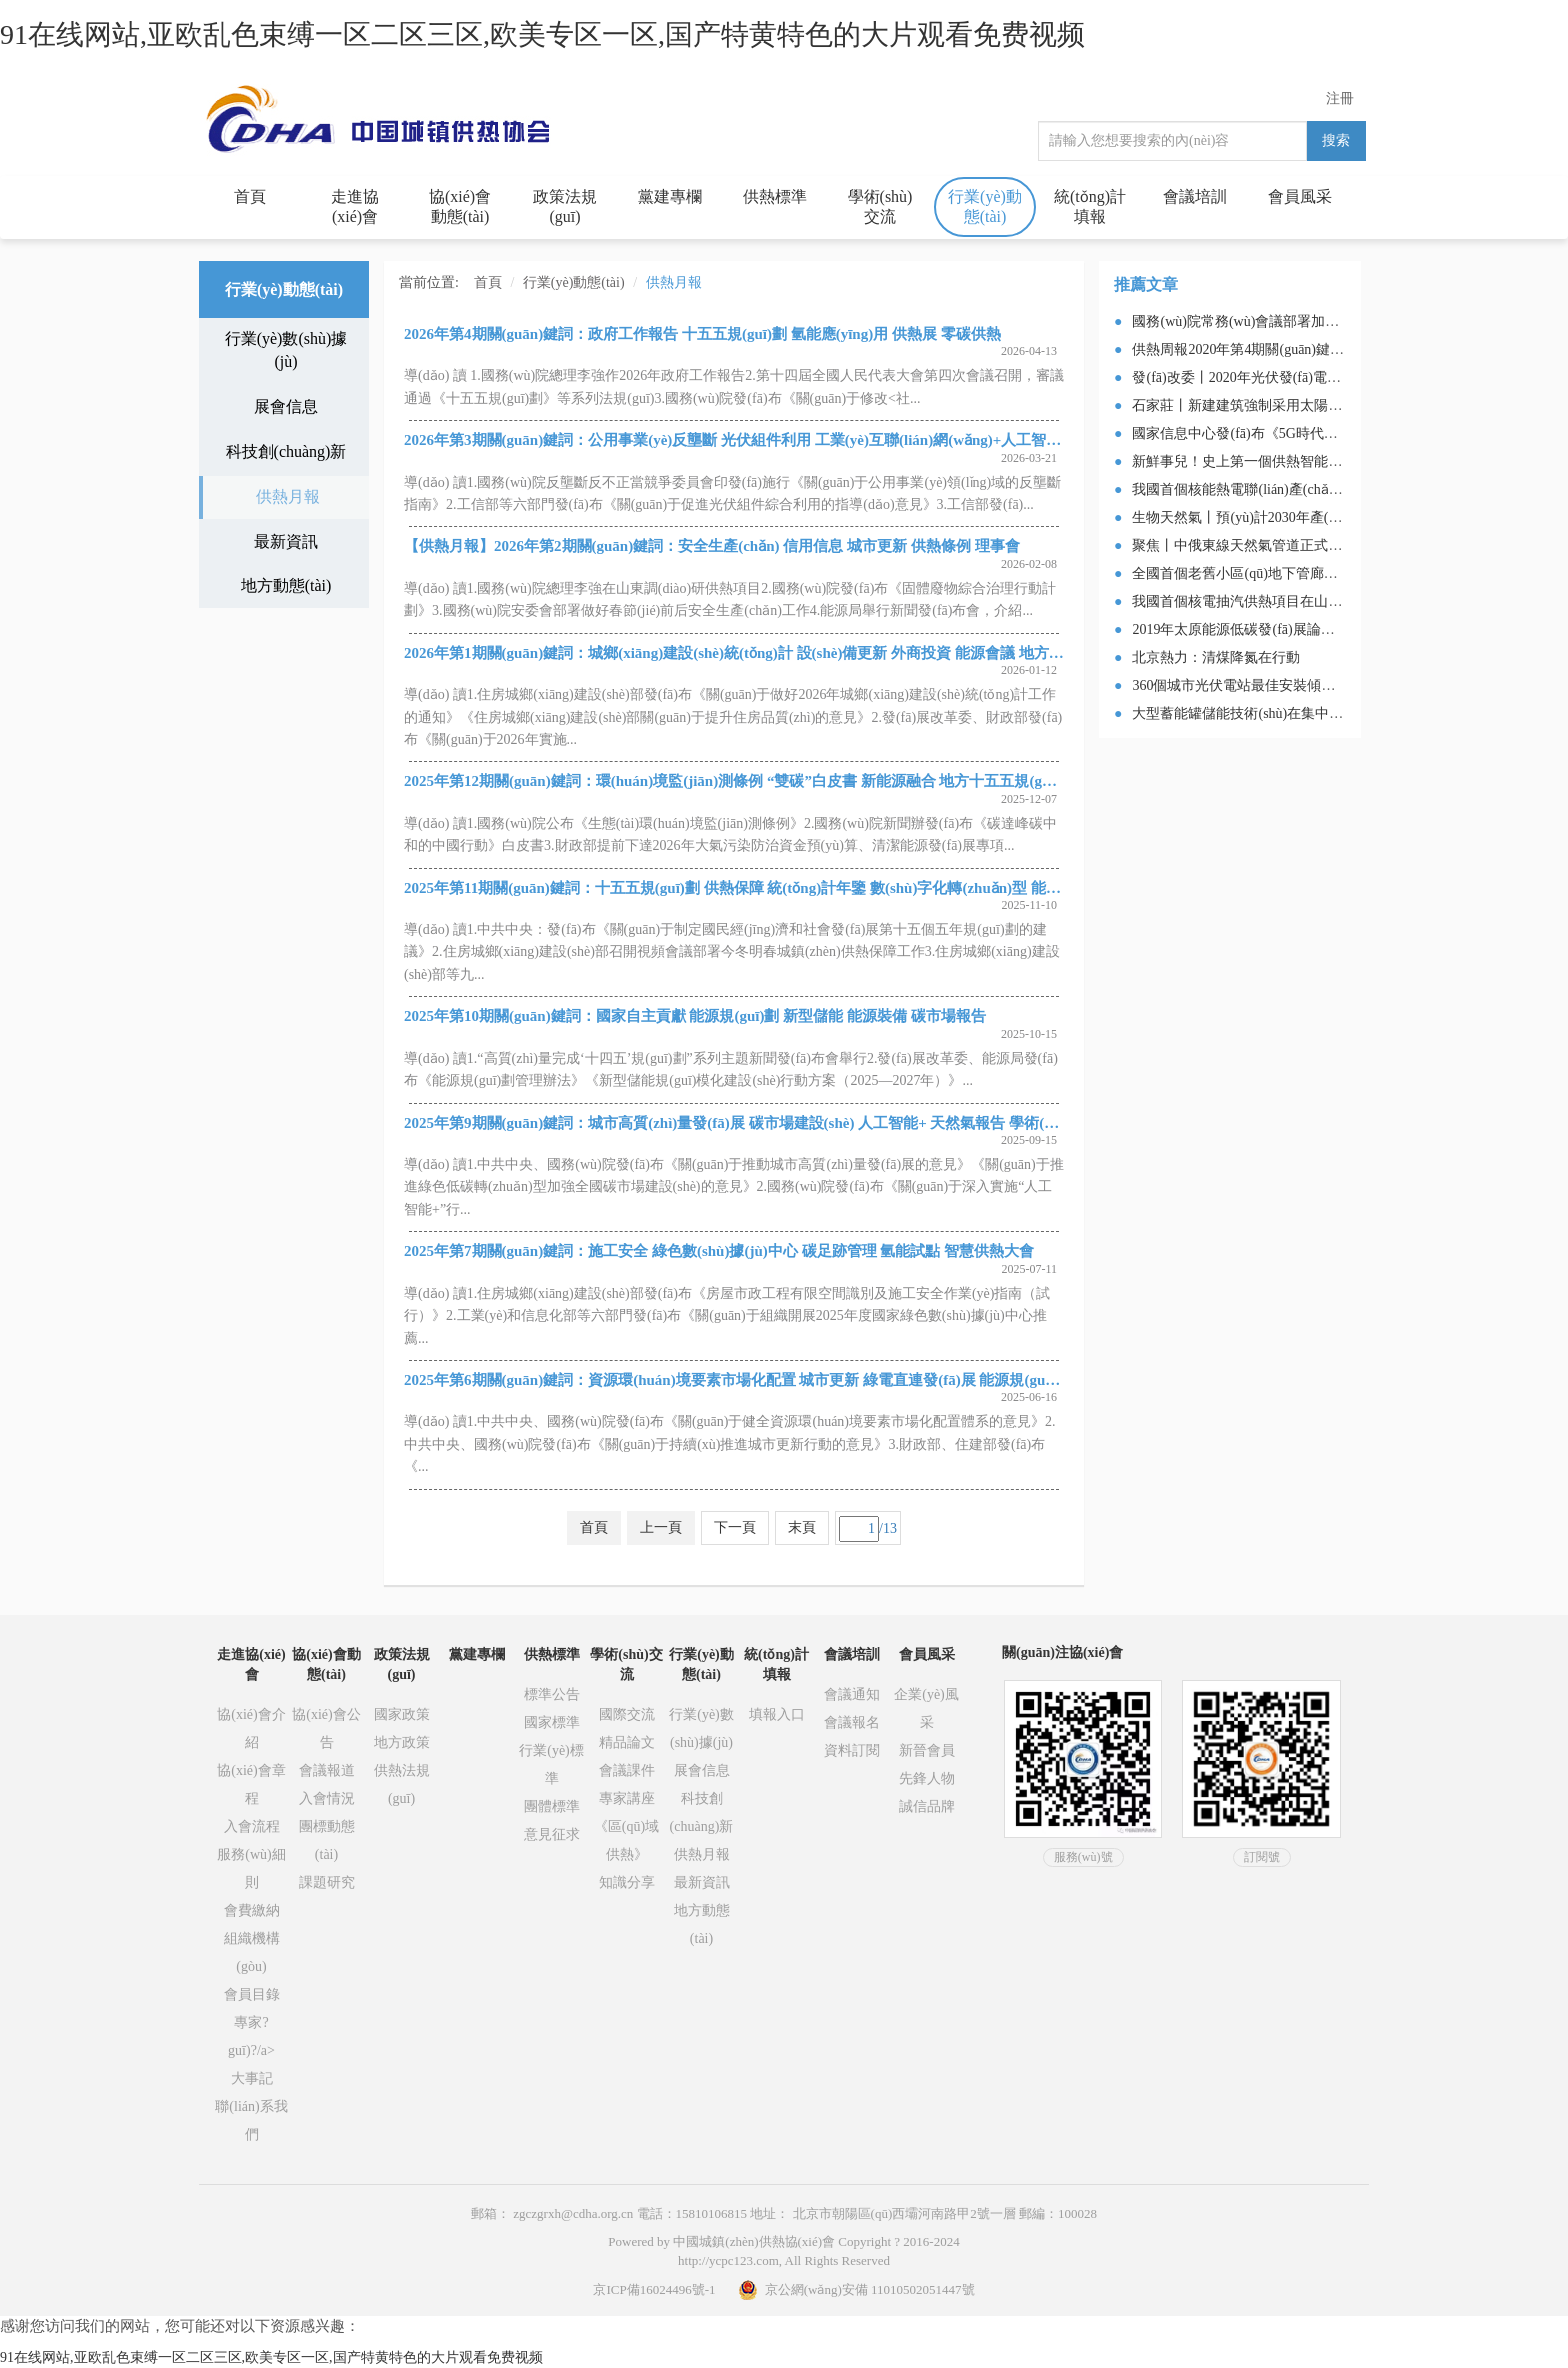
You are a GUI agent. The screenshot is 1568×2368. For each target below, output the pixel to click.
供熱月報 (288, 496)
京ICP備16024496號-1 (654, 2289)
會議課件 (627, 1770)
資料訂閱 (852, 1750)
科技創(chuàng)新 (286, 451)
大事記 (252, 2078)
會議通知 (852, 1694)
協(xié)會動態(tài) (460, 206)
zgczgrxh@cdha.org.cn (573, 2213)
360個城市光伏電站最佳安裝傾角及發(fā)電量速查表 (1292, 685)
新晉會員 (927, 1750)
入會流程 (252, 1826)
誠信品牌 (927, 1806)
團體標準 (552, 1806)
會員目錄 (252, 1994)
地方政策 (402, 1742)
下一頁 (735, 1527)
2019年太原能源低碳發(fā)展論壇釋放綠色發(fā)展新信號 (1306, 629)
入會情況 (327, 1798)
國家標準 (552, 1722)
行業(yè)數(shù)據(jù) (286, 350)
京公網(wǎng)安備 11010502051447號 (856, 2290)
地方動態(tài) (286, 585)
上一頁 (661, 1527)
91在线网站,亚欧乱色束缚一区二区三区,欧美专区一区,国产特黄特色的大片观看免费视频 (542, 34)
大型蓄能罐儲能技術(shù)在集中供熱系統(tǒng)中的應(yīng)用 (1321, 713)
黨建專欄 (670, 196)
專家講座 (627, 1798)
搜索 (1336, 140)
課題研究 (327, 1882)
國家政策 (402, 1714)
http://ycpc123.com (728, 2260)
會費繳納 (252, 1910)
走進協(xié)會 (355, 206)
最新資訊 (286, 541)
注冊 (1340, 98)
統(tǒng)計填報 (1090, 206)
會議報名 (852, 1722)
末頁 (802, 1527)
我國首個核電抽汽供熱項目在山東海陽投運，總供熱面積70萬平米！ (1342, 601)
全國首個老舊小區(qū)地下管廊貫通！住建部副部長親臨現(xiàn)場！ (1342, 573)
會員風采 (1300, 196)
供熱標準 (775, 196)
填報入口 (777, 1714)
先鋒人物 (927, 1778)
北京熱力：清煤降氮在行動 (1216, 657)
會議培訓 (1195, 196)
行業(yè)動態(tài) (985, 206)
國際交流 (627, 1714)
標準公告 (552, 1694)
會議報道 (327, 1770)
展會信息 (286, 406)
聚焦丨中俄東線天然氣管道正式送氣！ (1251, 545)
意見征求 (552, 1834)
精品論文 (627, 1742)
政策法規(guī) (565, 206)
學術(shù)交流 (880, 206)
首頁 (250, 196)
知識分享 (627, 1882)
